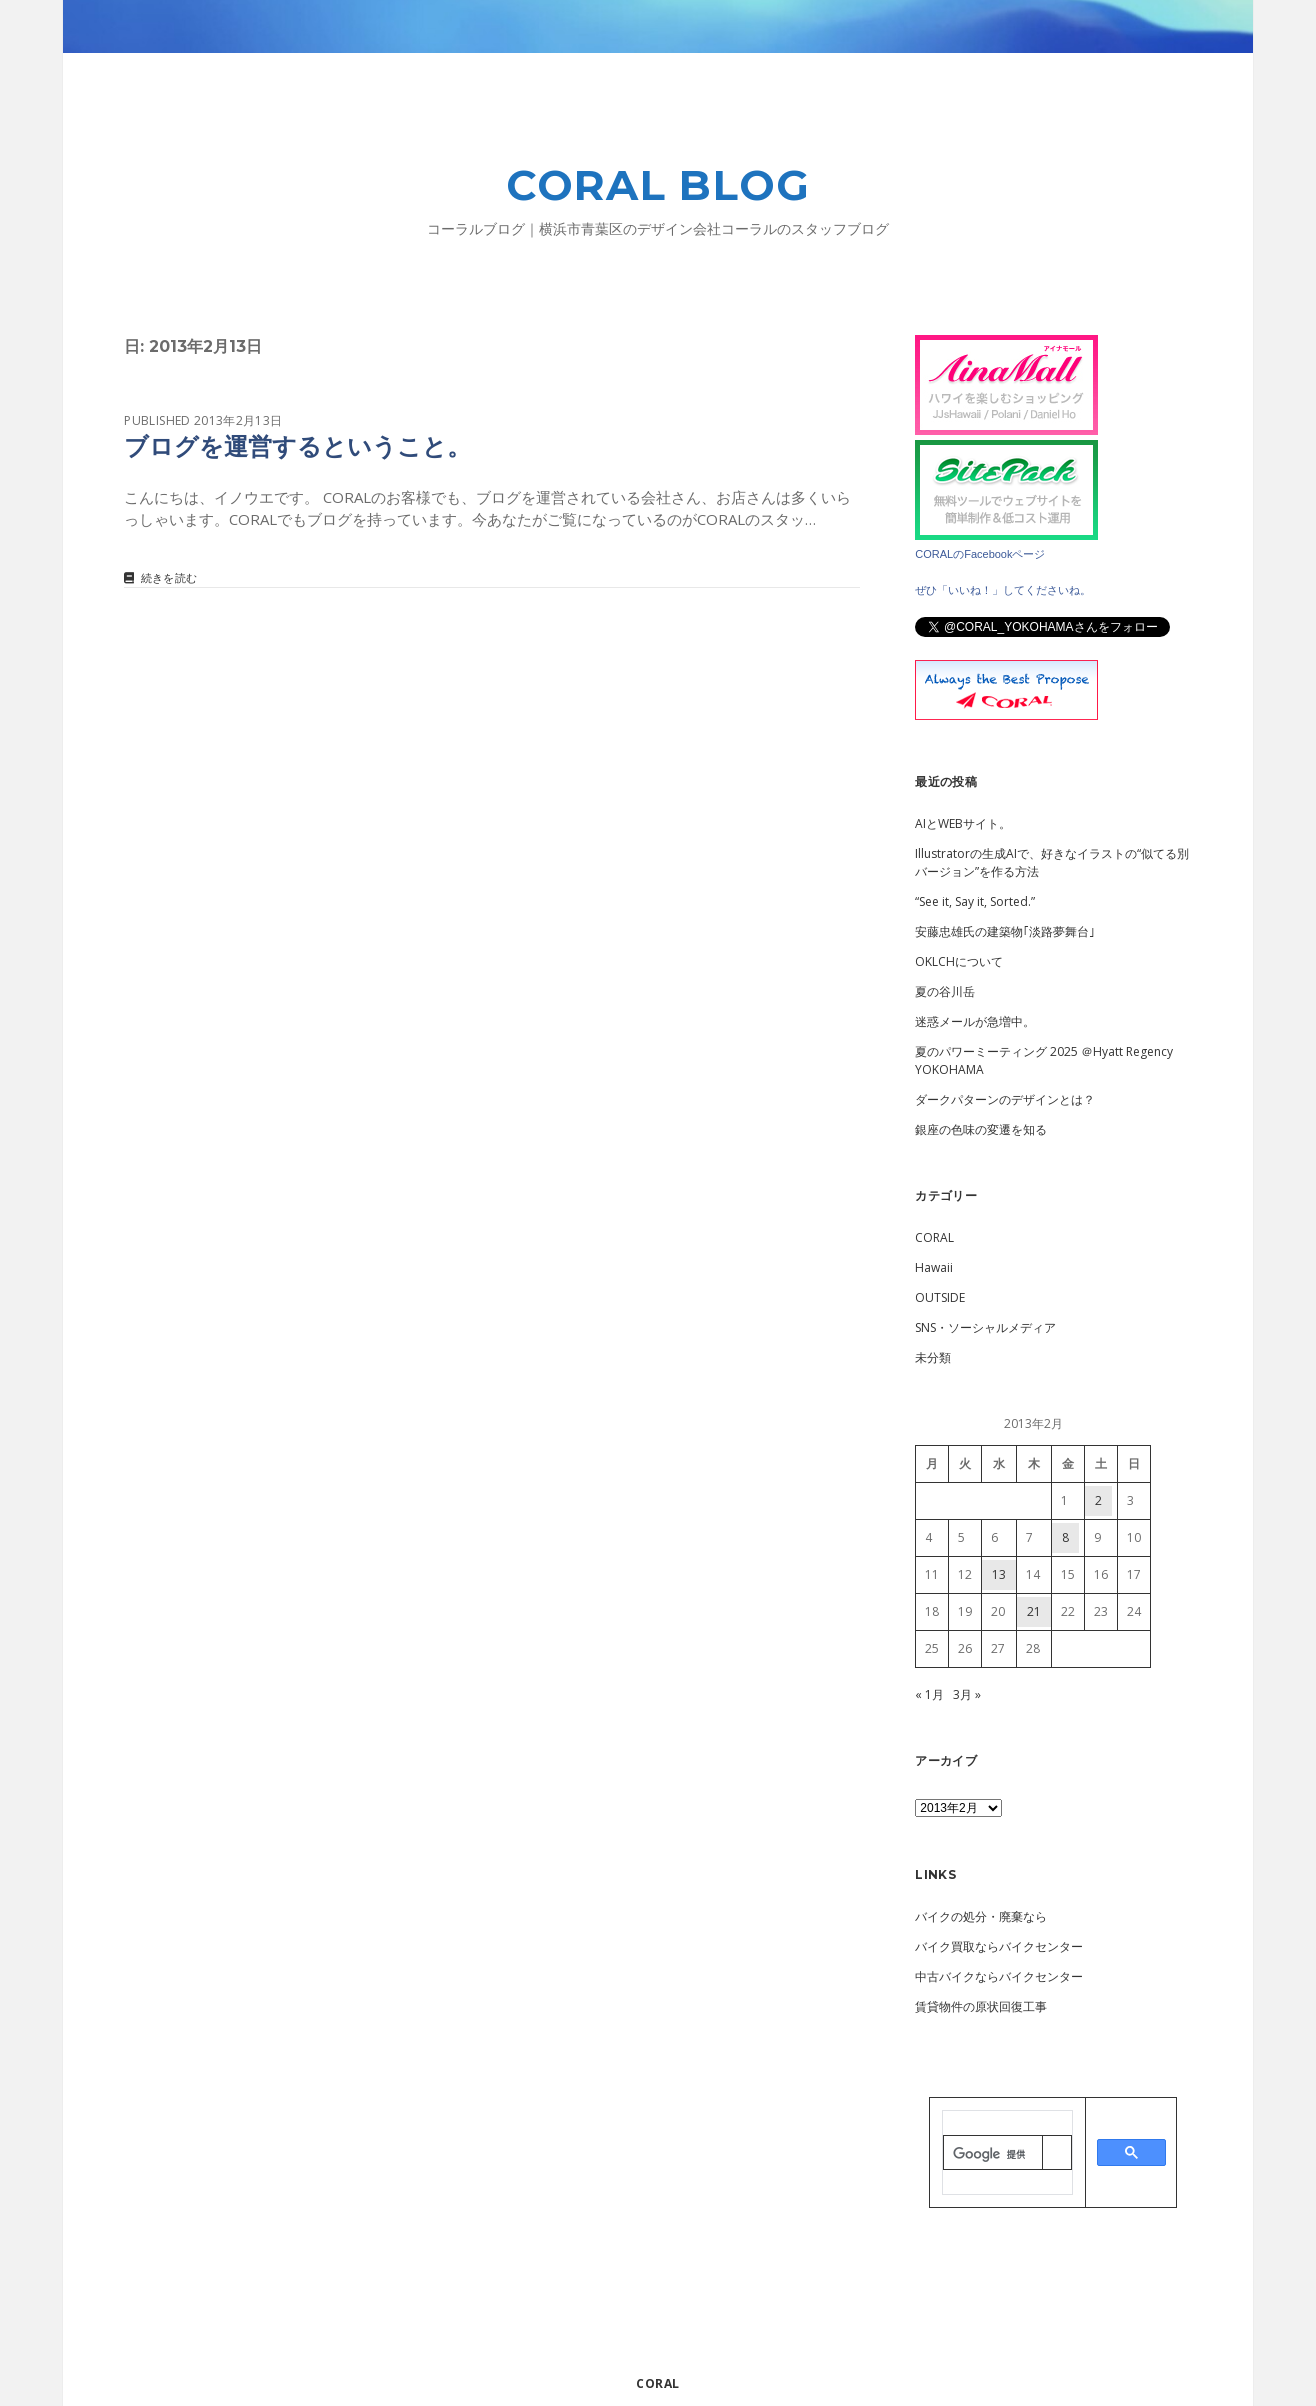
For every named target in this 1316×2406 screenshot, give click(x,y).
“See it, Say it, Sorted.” (975, 901)
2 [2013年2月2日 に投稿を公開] (1098, 1500)
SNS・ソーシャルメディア (985, 1327)
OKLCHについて (959, 961)
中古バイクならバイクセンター (999, 1976)
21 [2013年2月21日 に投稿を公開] (1034, 1611)
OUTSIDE (940, 1297)
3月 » (967, 1694)
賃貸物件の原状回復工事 (981, 2006)
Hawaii (934, 1267)
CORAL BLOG (658, 185)
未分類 (933, 1357)
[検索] (992, 2154)
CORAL (934, 1237)
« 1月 (929, 1694)
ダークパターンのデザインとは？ (1005, 1099)
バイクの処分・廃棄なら (981, 1916)
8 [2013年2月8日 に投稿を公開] (1065, 1537)
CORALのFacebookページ (980, 554)
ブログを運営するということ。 (297, 446)
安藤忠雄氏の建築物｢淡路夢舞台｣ (1005, 931)
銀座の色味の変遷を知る (981, 1129)
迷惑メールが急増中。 (975, 1021)
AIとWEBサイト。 (963, 823)
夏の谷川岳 (945, 991)
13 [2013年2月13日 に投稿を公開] (999, 1574)
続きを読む (169, 578)
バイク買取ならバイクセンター (999, 1946)
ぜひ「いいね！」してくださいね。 (1003, 590)
